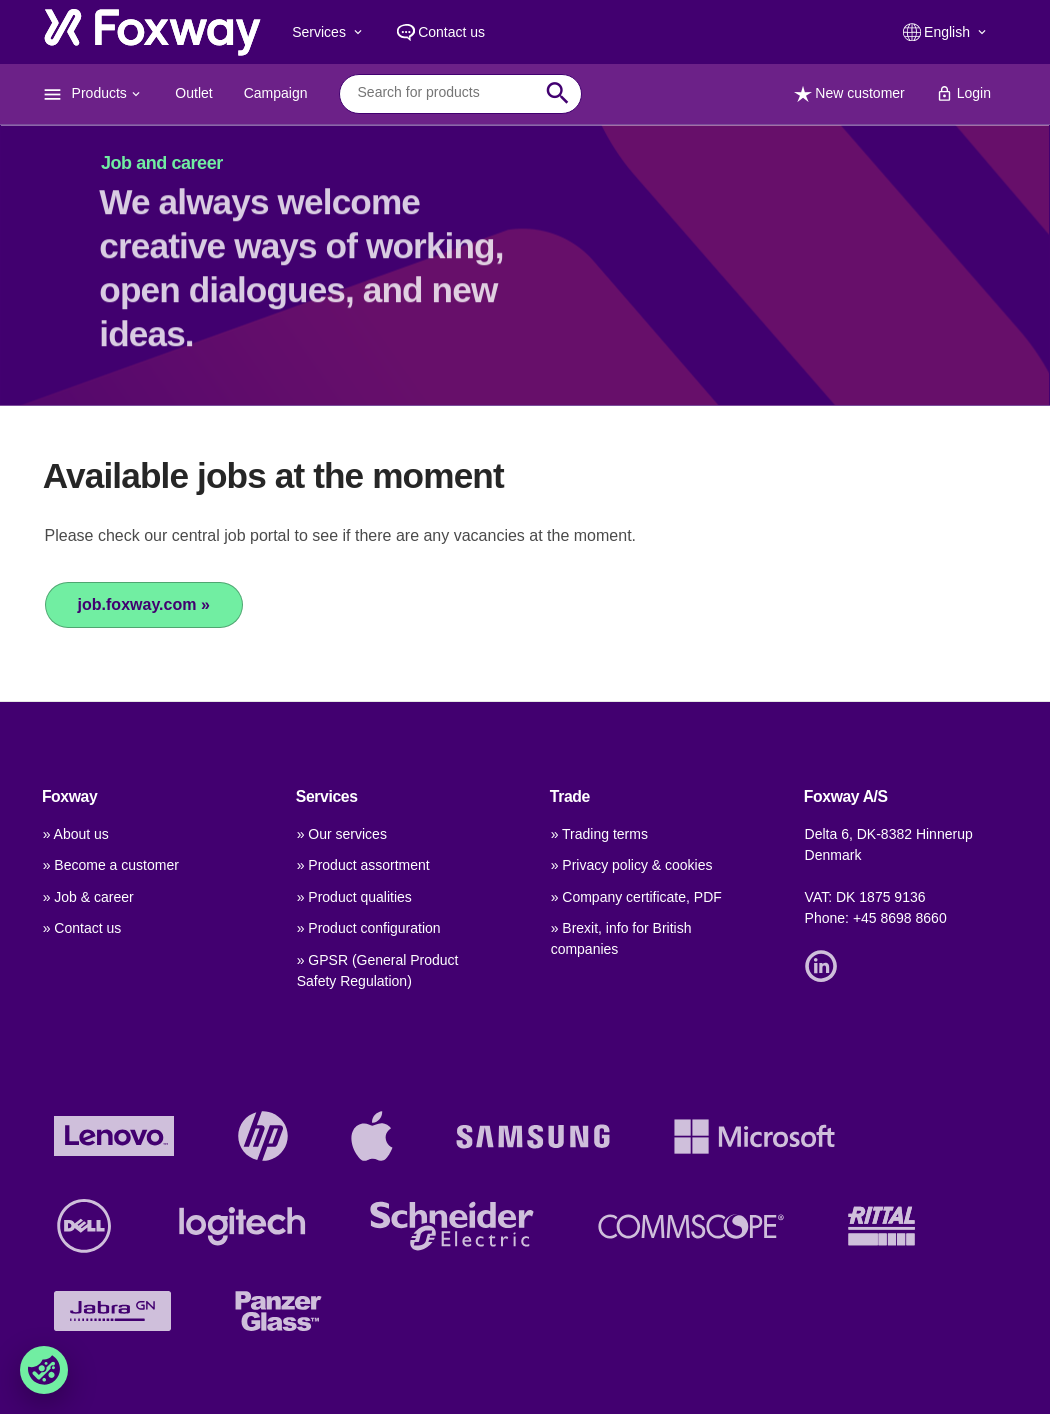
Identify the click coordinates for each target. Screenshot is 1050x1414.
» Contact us (82, 928)
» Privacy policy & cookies (632, 865)
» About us (76, 834)
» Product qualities (354, 897)
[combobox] (445, 93)
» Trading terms (599, 834)
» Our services (342, 834)
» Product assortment (363, 865)
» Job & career (88, 897)
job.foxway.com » (144, 604)
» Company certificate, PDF (636, 897)
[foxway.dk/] (152, 32)
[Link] (826, 965)
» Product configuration (369, 928)
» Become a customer (111, 865)
